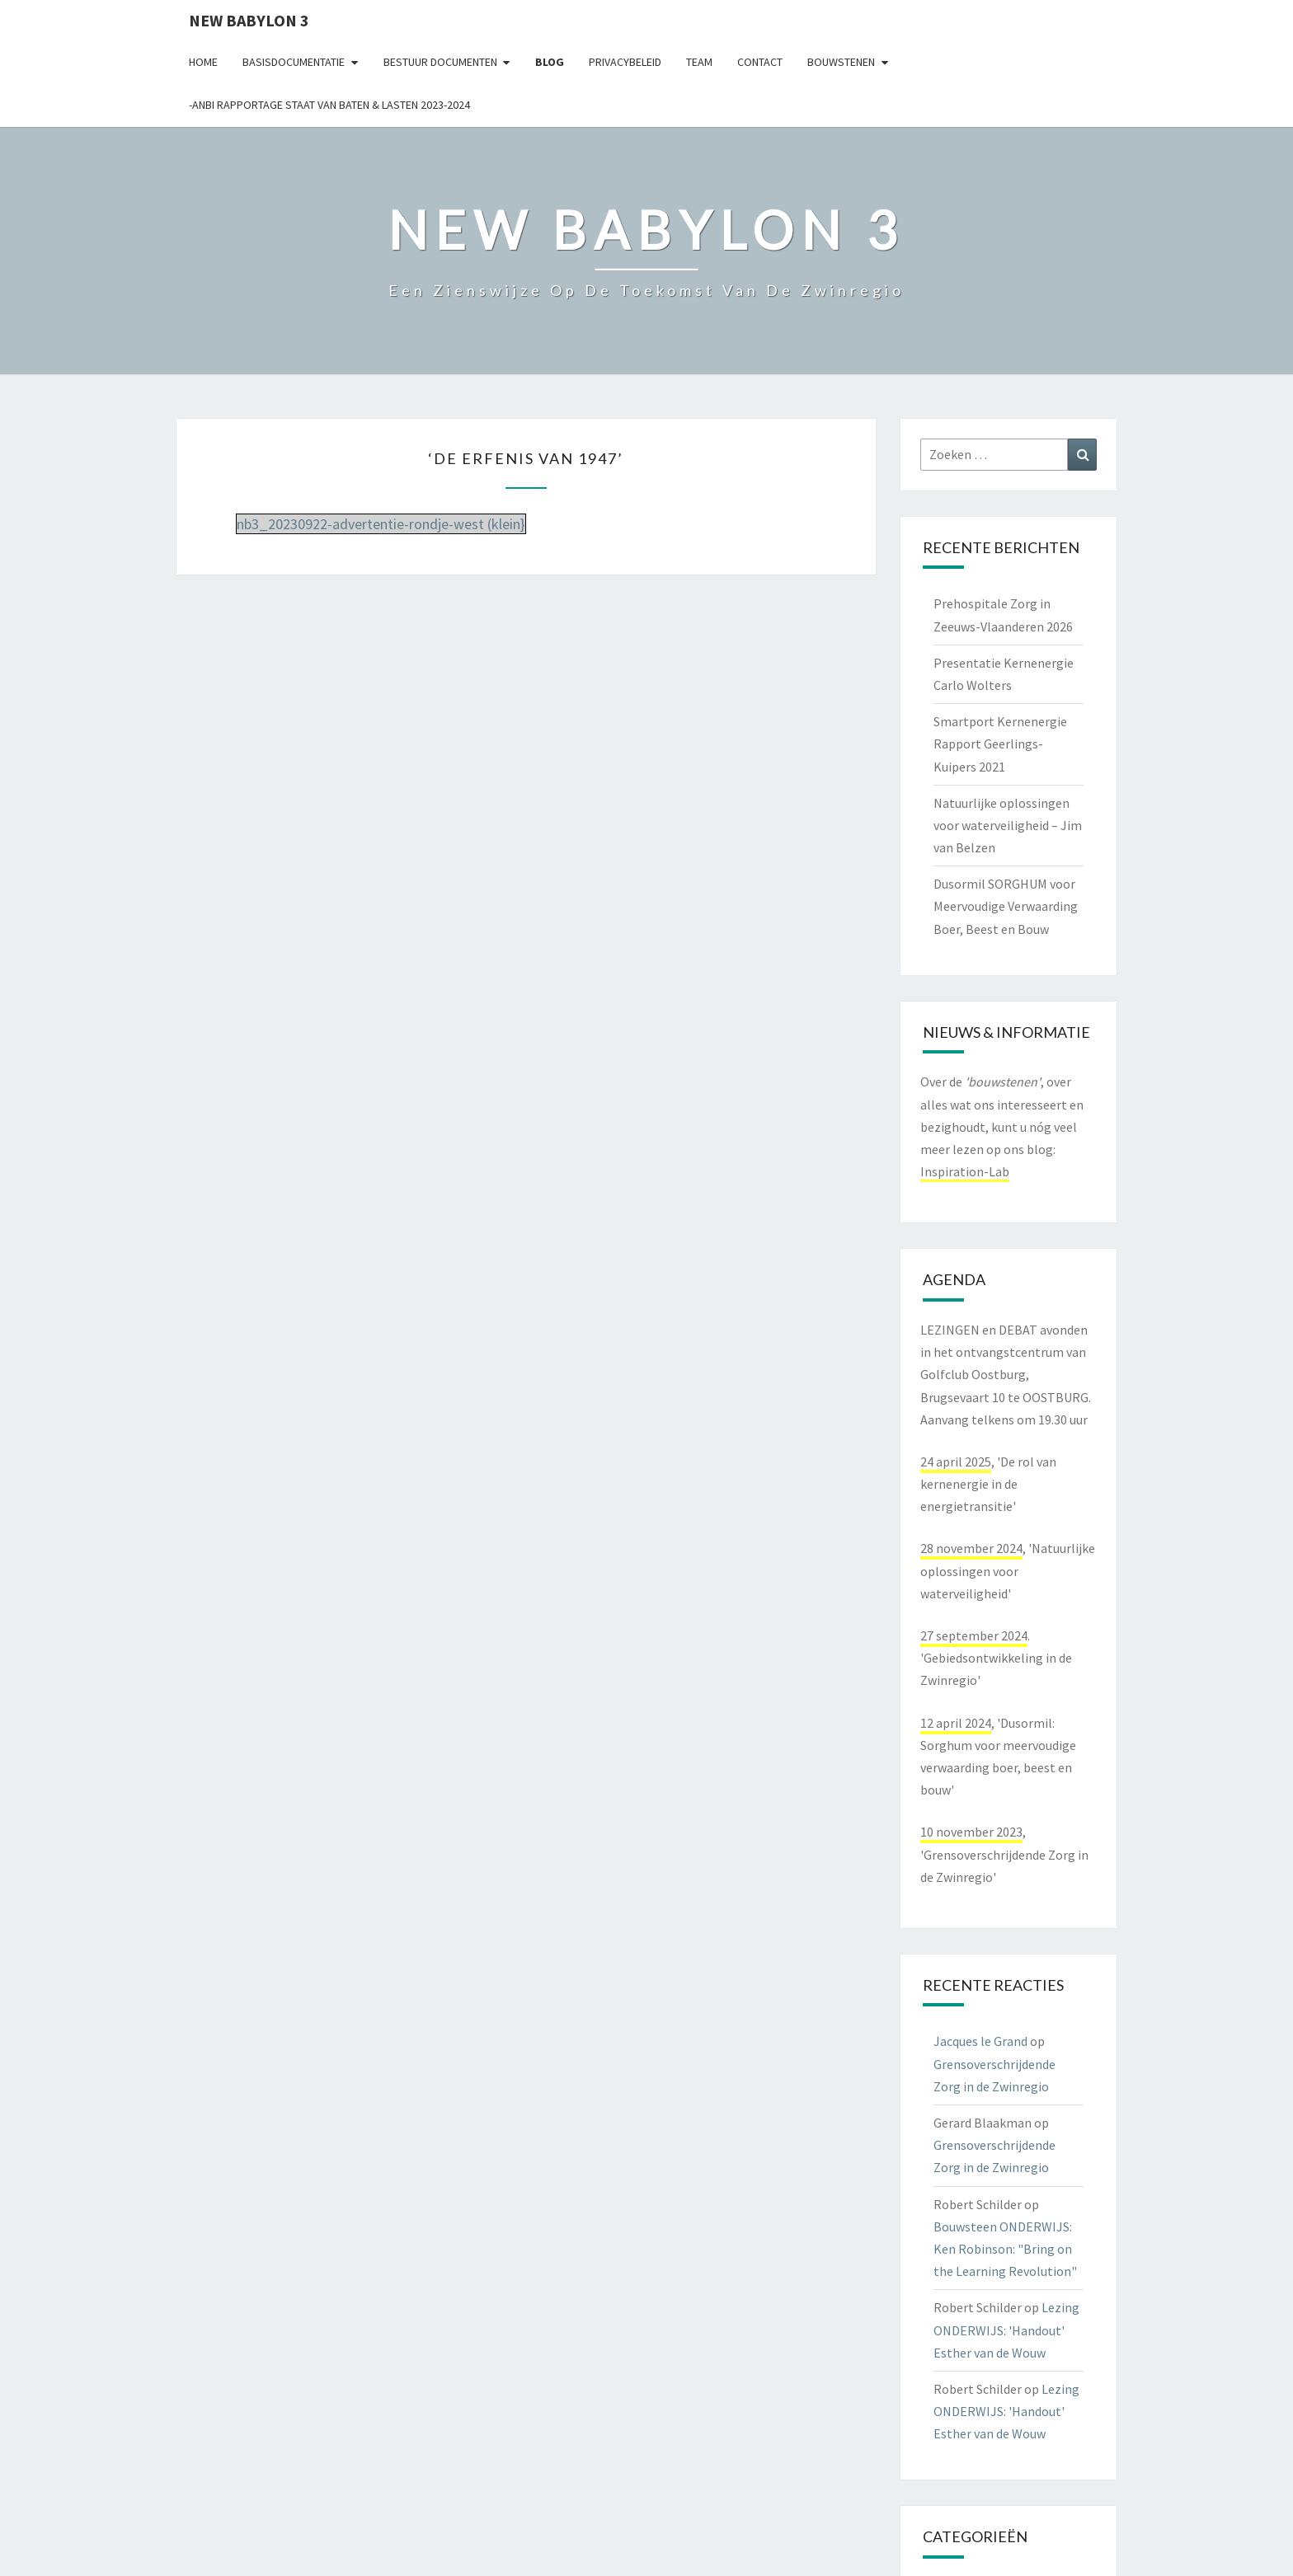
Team (699, 61)
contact (760, 61)
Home (203, 61)
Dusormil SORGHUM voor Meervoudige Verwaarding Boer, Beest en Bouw (1005, 905)
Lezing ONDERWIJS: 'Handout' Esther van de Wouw (1006, 2329)
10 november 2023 (971, 1831)
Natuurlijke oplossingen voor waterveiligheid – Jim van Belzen (1007, 825)
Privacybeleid (625, 61)
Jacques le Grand (980, 2041)
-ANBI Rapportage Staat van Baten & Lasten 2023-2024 (329, 104)
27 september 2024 (973, 1635)
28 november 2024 (971, 1548)
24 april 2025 (955, 1461)
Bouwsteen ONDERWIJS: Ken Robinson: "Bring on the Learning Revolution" (1005, 2248)
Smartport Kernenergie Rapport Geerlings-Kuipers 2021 (1000, 743)
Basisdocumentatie (293, 61)
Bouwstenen (841, 61)
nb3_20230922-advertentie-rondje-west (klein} (381, 523)
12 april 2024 (955, 1723)
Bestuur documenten (440, 61)
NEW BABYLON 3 (249, 20)
